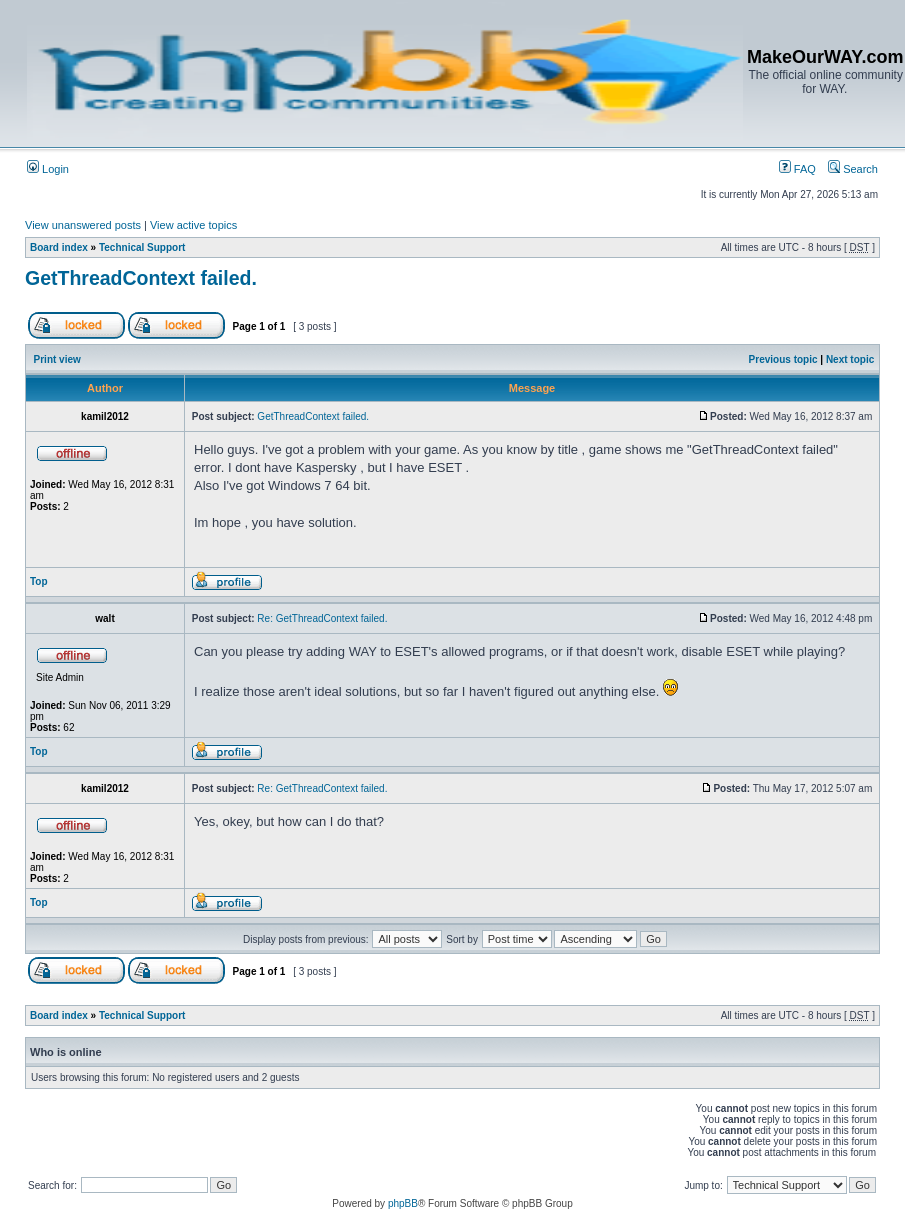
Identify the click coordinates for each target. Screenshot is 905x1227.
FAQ (797, 169)
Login (48, 169)
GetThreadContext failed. (141, 278)
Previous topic (783, 359)
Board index (59, 247)
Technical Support (142, 247)
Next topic (850, 359)
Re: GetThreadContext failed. (322, 618)
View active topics (193, 225)
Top (39, 581)
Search (853, 169)
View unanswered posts (83, 225)
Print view (57, 359)
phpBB (403, 1203)
